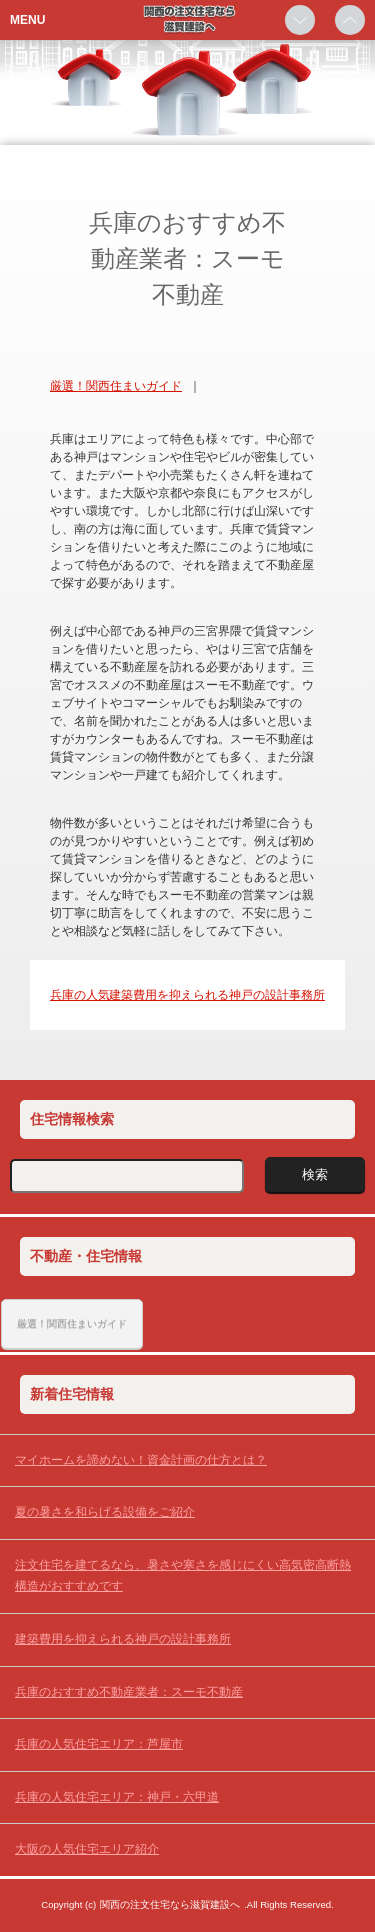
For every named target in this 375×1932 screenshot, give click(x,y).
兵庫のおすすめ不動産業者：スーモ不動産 (129, 1692)
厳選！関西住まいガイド (116, 386)
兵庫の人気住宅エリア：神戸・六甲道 (117, 1797)
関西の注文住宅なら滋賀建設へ (170, 1904)
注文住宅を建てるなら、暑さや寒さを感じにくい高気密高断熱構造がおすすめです (183, 1576)
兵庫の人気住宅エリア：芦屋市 (99, 1744)
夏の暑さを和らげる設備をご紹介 (105, 1512)
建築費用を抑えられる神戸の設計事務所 (217, 995)
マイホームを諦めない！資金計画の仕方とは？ (141, 1460)
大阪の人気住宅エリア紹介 (87, 1849)
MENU (27, 20)
